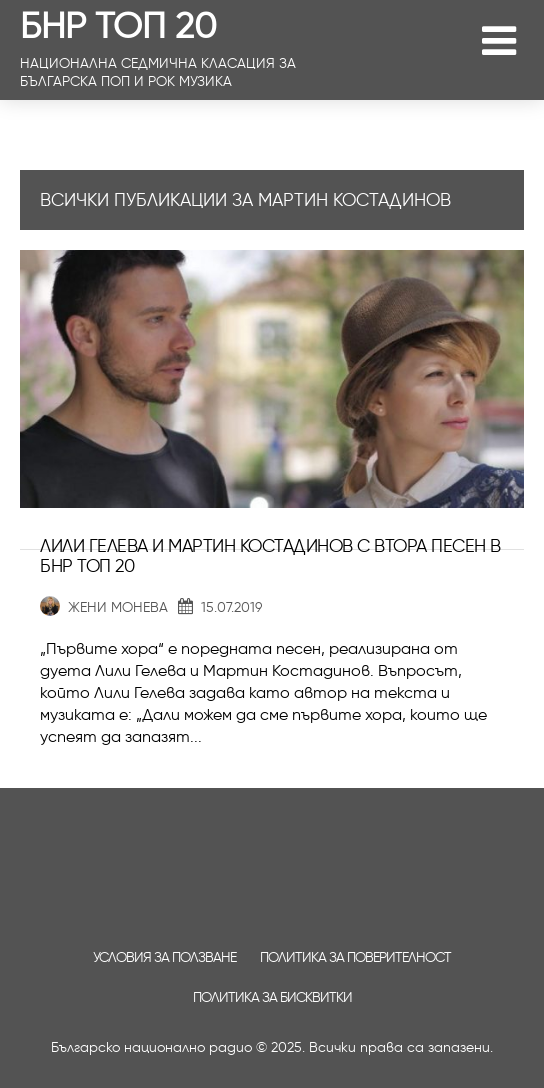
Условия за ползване (164, 957)
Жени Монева (104, 607)
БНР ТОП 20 (118, 25)
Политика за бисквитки (272, 997)
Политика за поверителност (355, 957)
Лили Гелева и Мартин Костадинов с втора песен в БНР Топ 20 (270, 556)
